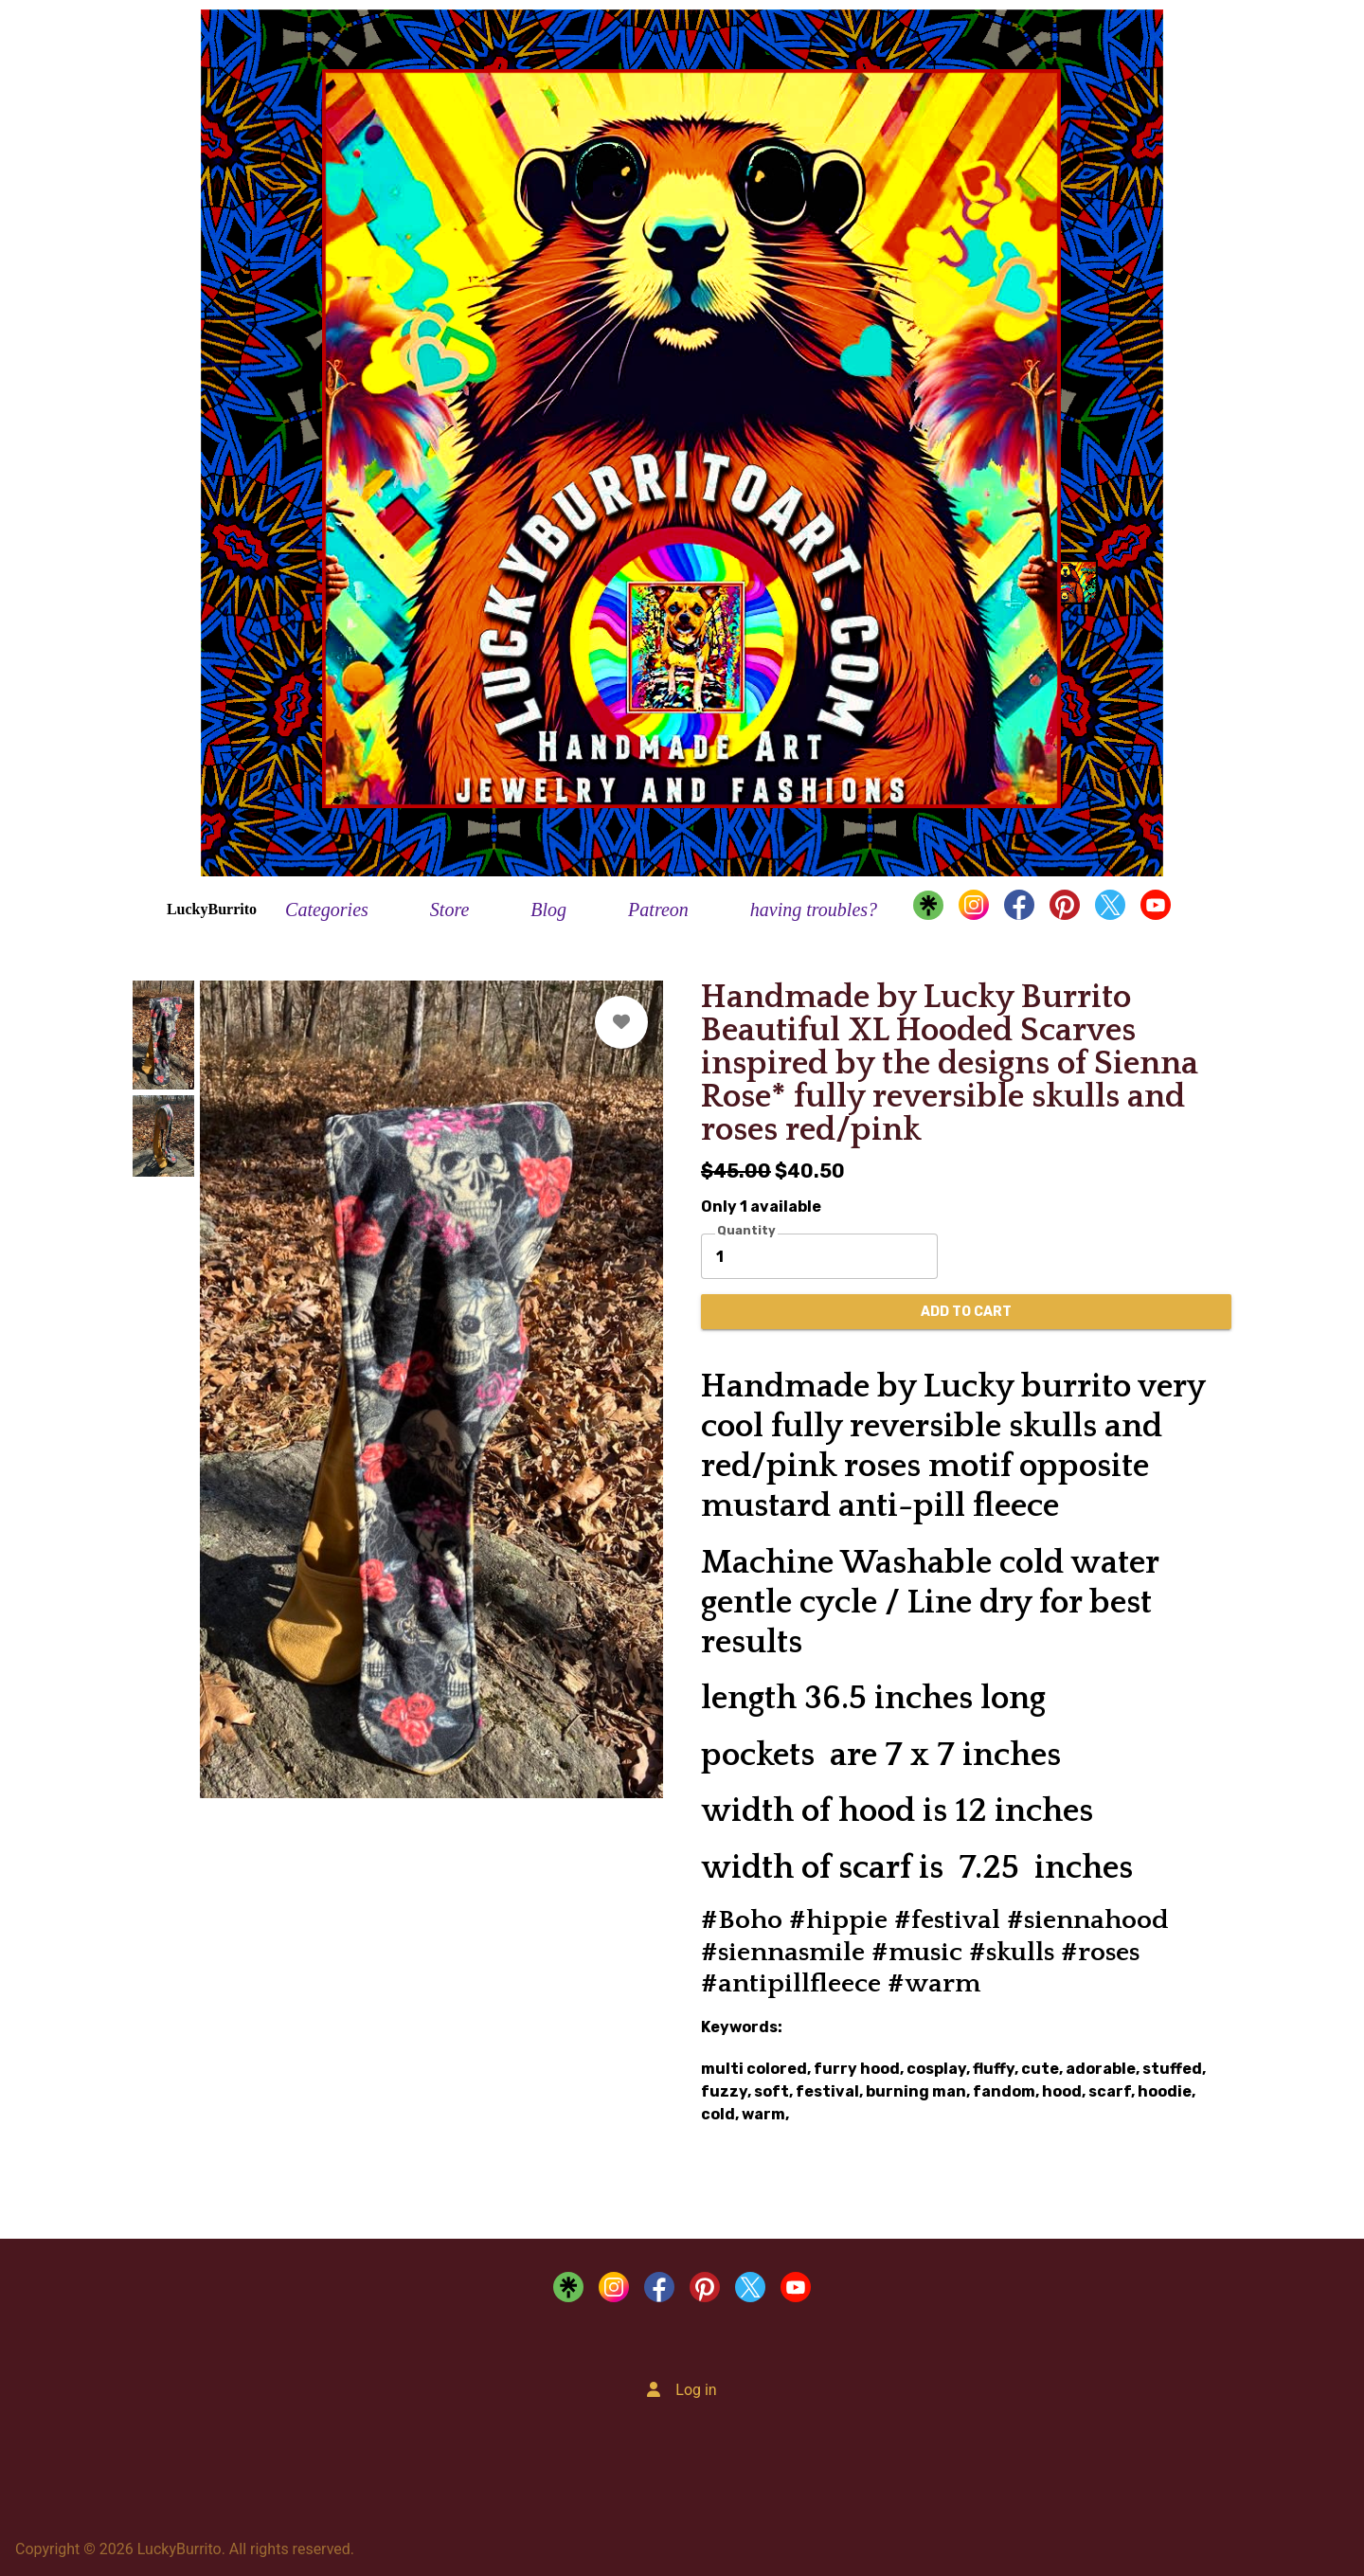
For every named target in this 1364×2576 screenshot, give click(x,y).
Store (449, 909)
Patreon (658, 909)
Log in (695, 2390)
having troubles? (813, 909)
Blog (548, 909)
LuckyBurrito (212, 909)
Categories (326, 909)
